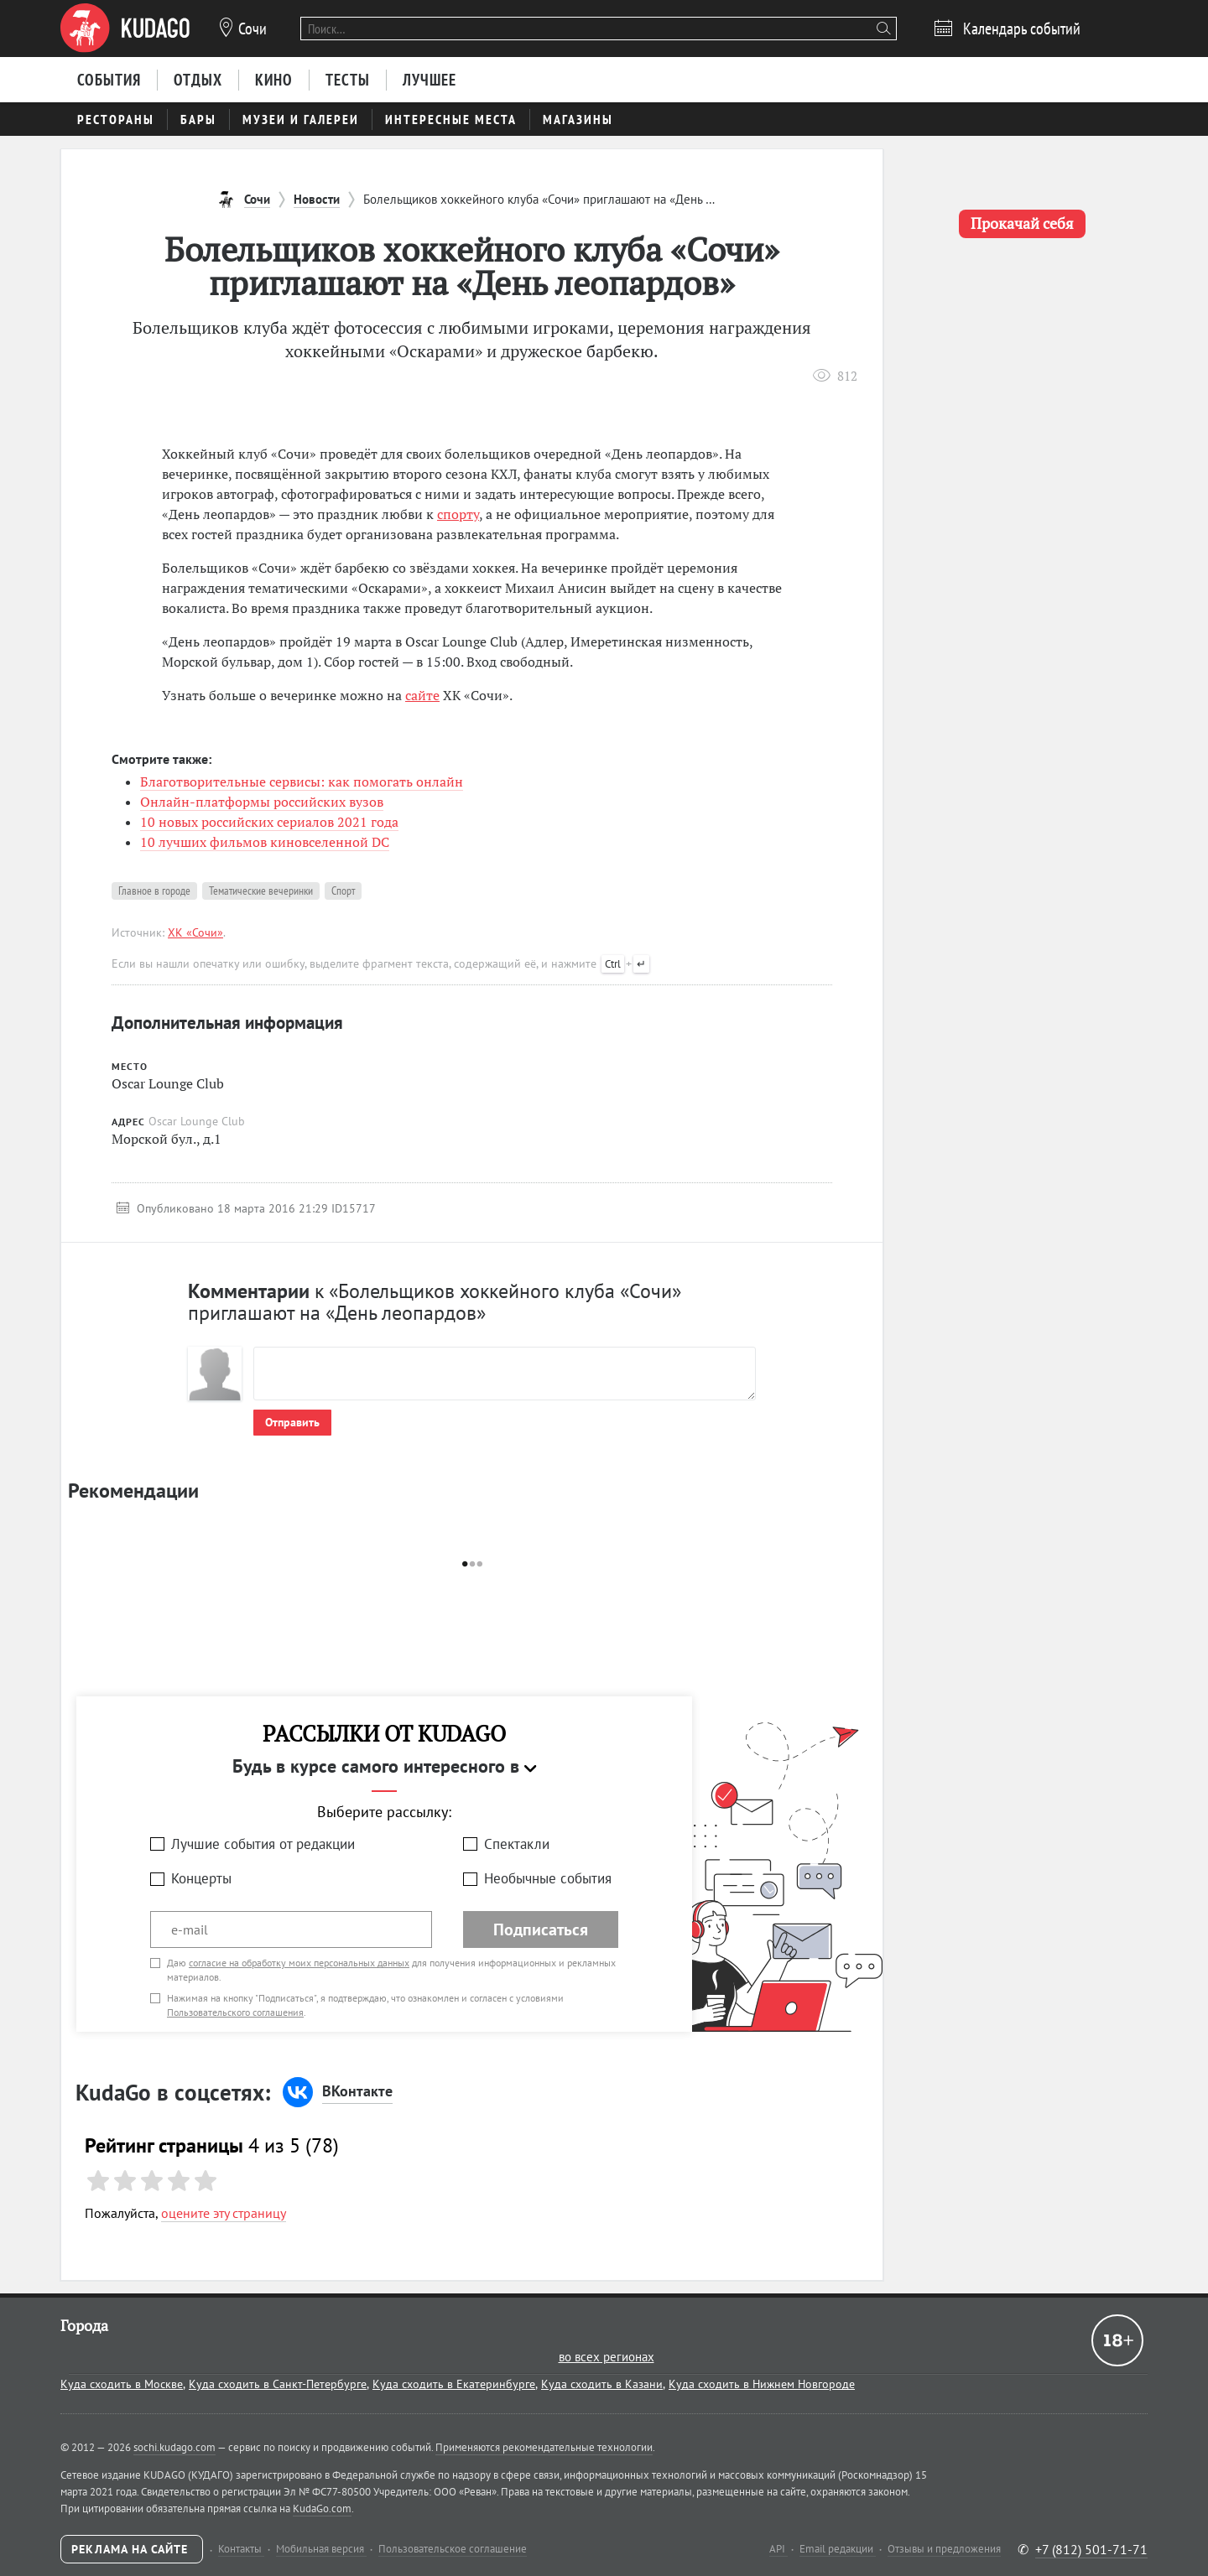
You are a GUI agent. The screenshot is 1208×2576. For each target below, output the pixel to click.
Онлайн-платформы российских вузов (261, 801)
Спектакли (516, 1844)
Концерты (201, 1878)
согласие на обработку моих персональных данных (299, 1962)
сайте (422, 695)
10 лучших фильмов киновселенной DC (264, 842)
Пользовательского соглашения (235, 2012)
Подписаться (540, 1929)
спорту (458, 514)
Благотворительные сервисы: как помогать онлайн (301, 781)
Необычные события (548, 1878)
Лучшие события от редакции (263, 1844)
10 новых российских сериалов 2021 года (269, 821)
